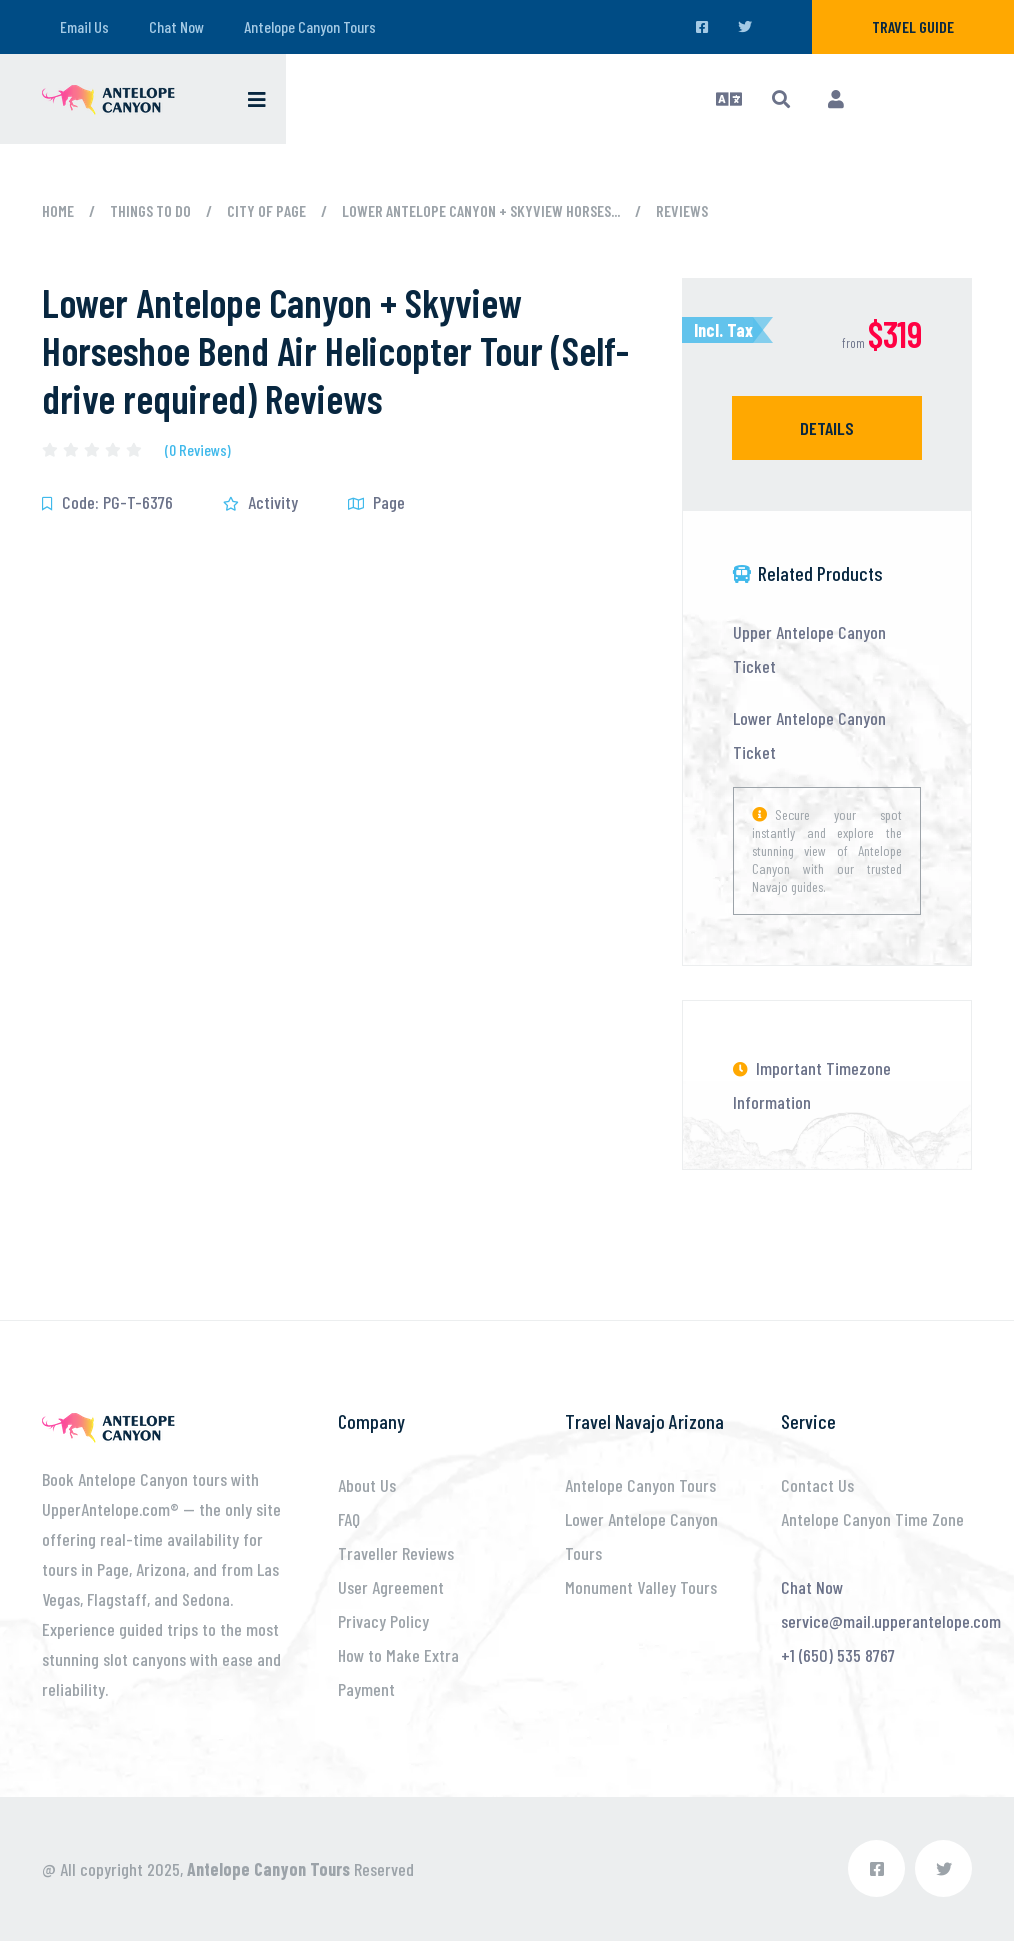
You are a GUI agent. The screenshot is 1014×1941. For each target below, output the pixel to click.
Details (827, 428)
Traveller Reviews (396, 1553)
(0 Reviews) (198, 450)
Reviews (682, 210)
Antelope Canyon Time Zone (872, 1519)
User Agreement (391, 1587)
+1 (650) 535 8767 (838, 1655)
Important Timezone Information (812, 1085)
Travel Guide (913, 26)
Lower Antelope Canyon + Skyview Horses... (481, 210)
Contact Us (817, 1485)
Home (58, 210)
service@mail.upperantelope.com (891, 1621)
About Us (367, 1485)
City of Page (266, 210)
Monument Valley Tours (641, 1587)
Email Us (84, 26)
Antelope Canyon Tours (310, 26)
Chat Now (176, 26)
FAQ (349, 1519)
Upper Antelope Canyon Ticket (809, 649)
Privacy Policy (383, 1621)
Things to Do (150, 210)
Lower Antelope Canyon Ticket (809, 735)
